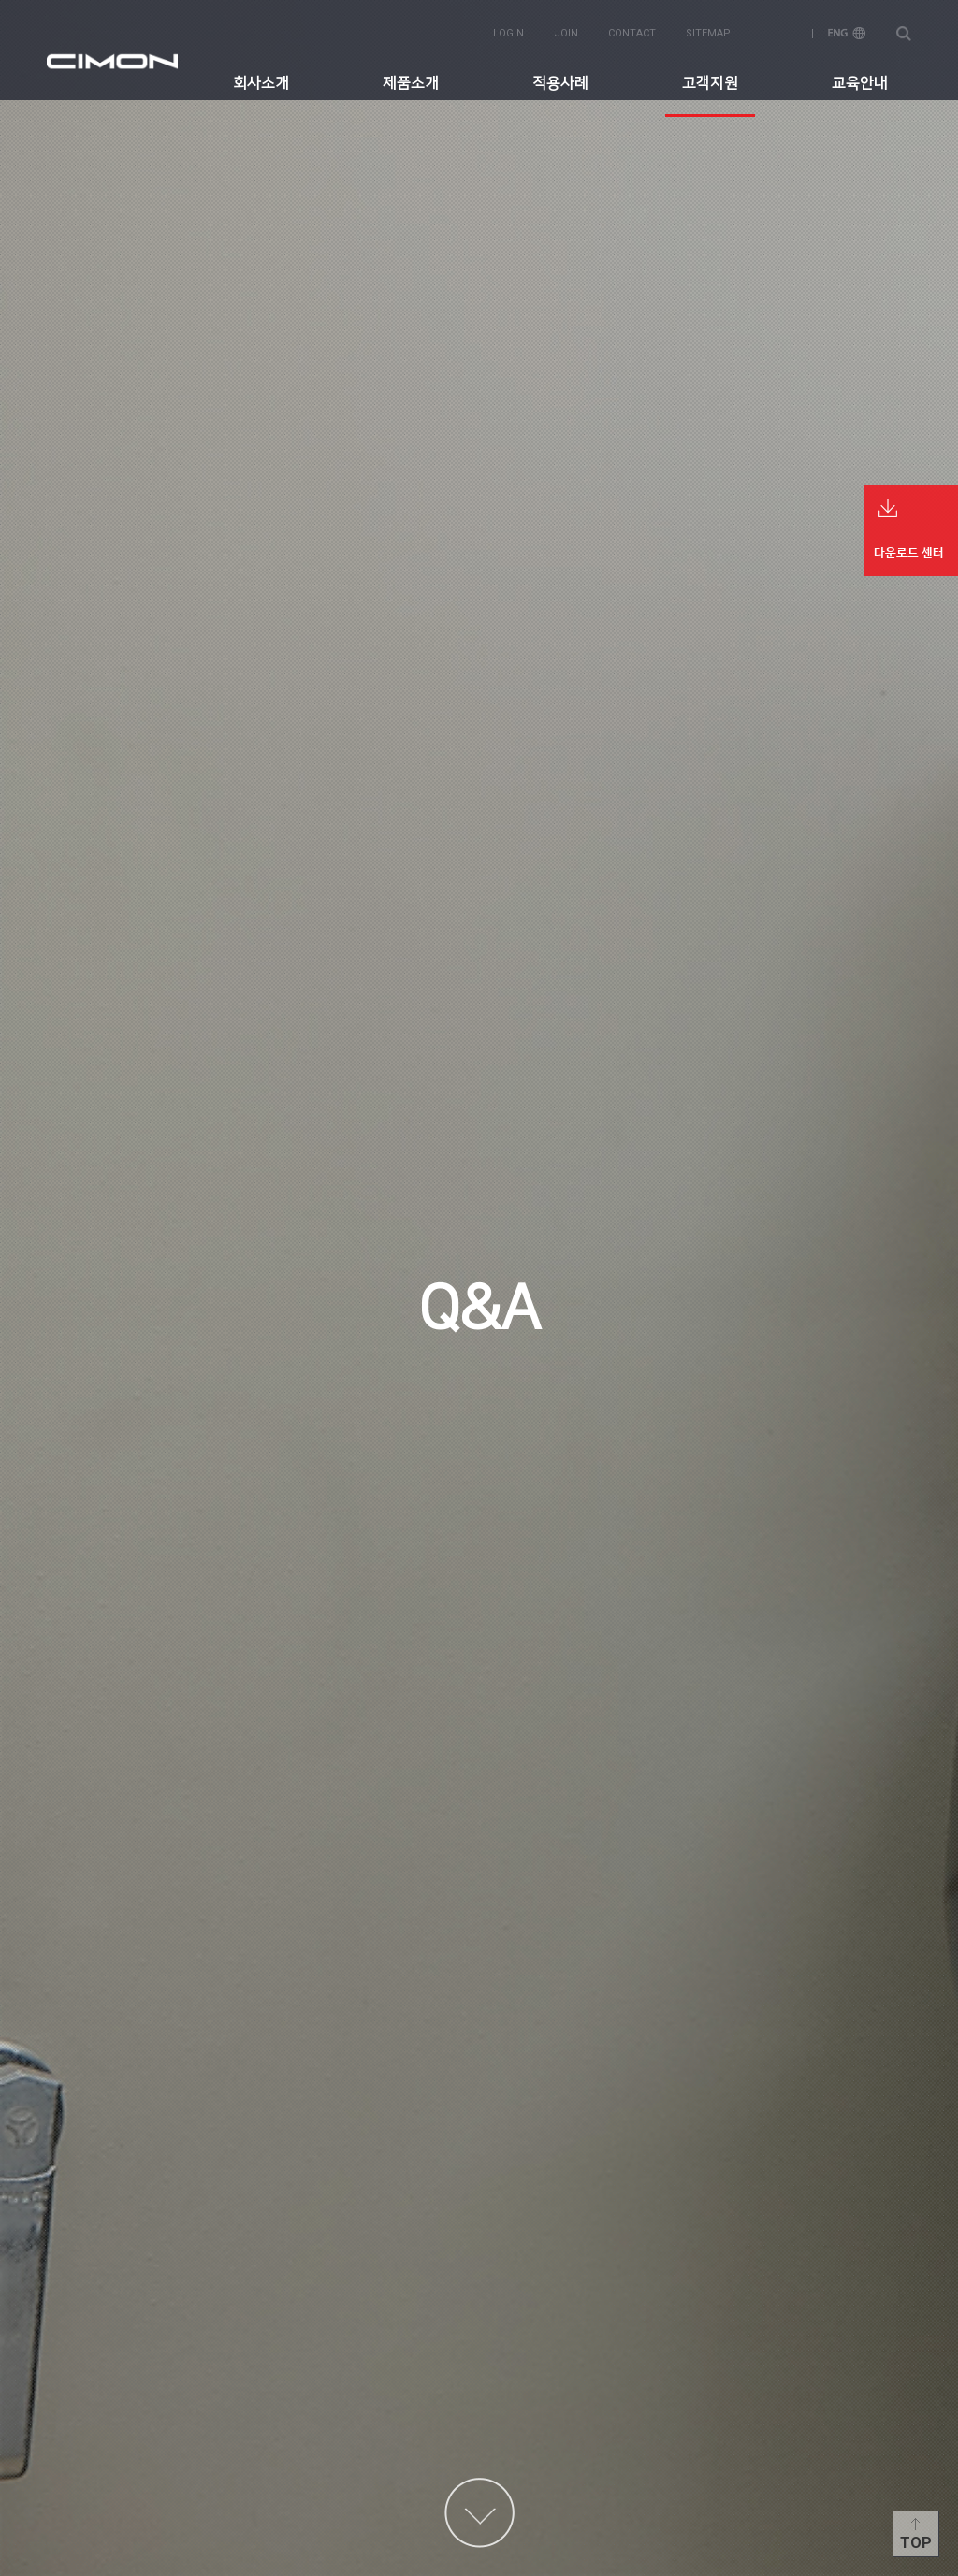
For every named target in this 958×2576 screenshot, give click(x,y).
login (508, 29)
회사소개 (261, 79)
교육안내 (860, 79)
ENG (846, 29)
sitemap (708, 29)
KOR (779, 29)
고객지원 (710, 79)
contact (632, 29)
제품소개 (411, 79)
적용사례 (560, 79)
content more (479, 2513)
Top (916, 2543)
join (566, 29)
